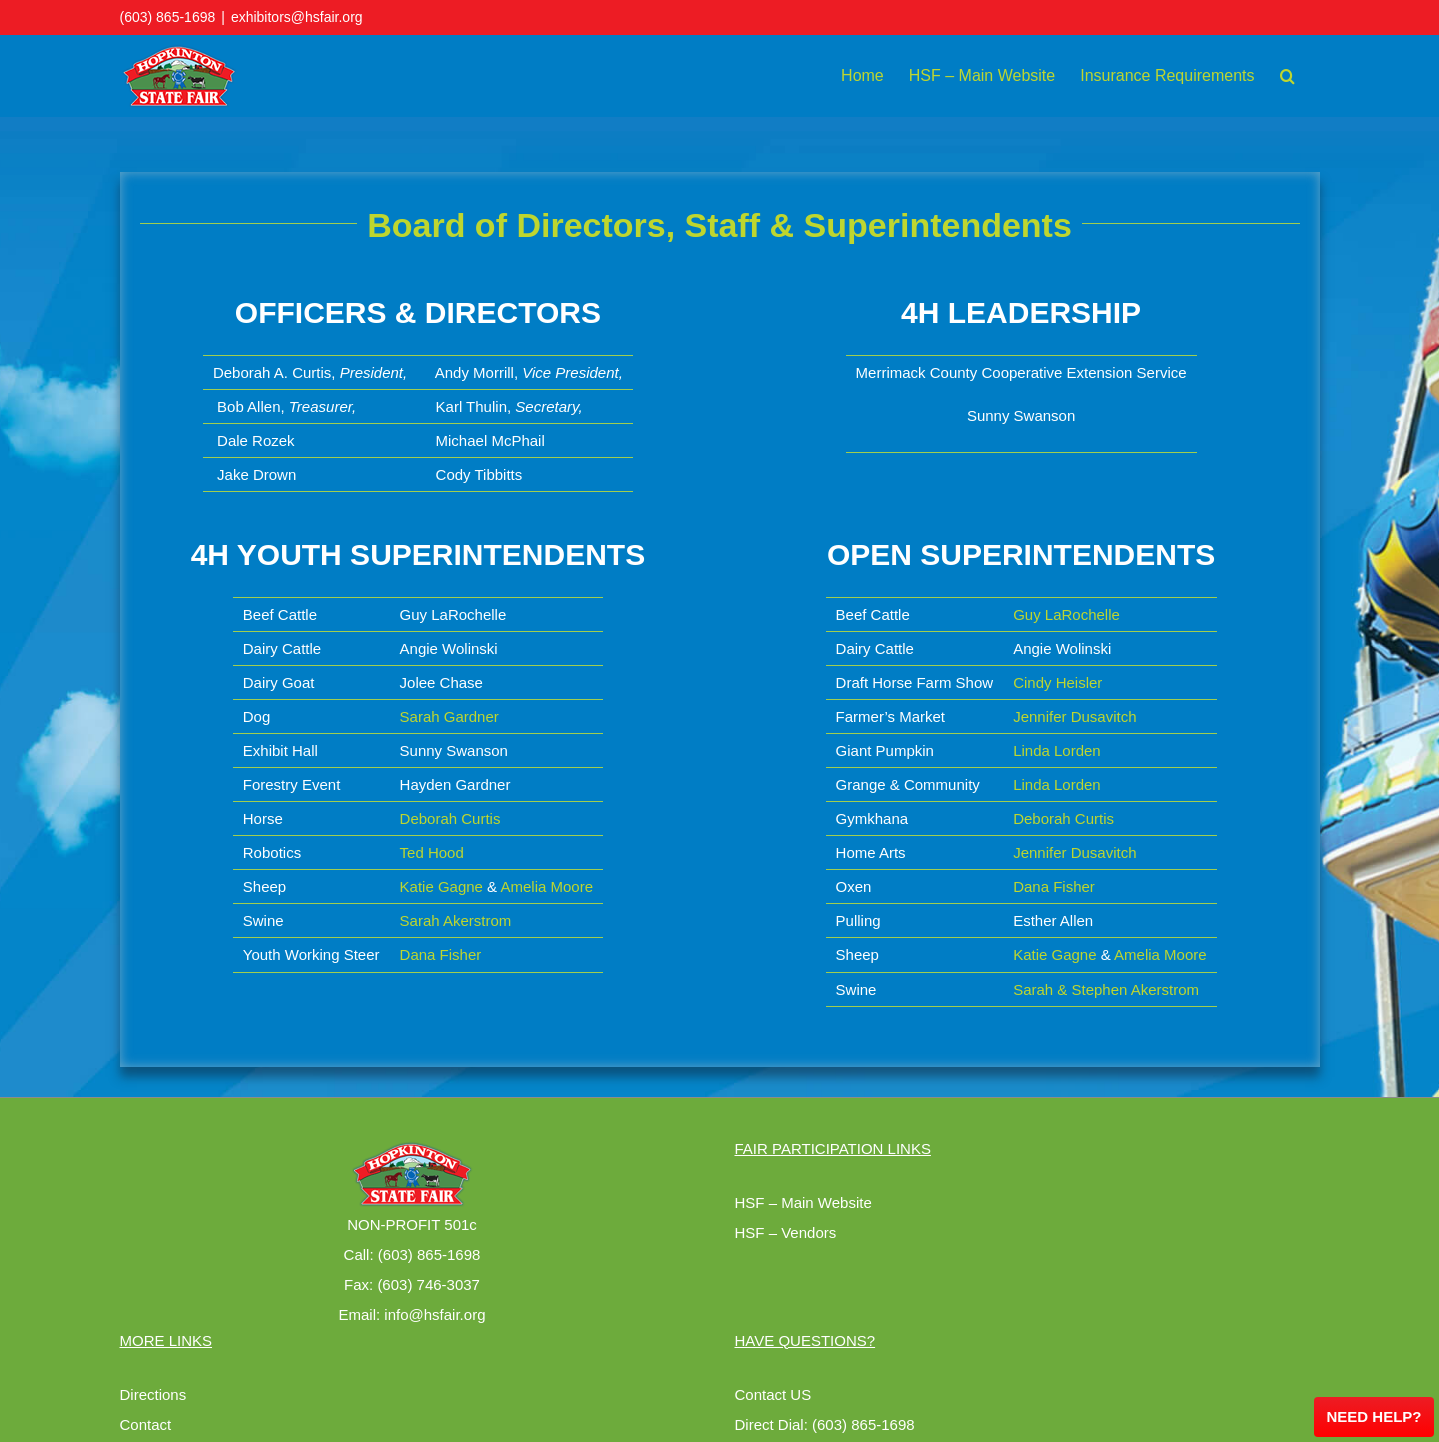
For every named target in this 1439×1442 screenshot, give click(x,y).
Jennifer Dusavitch (1074, 716)
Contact (146, 1424)
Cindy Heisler (1057, 682)
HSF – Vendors (786, 1232)
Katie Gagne (441, 886)
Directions (153, 1394)
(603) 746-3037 (428, 1284)
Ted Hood (432, 852)
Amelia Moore (546, 886)
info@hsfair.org (434, 1314)
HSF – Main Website (803, 1202)
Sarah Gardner (449, 716)
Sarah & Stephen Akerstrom (1106, 989)
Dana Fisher (441, 954)
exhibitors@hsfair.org (297, 17)
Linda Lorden (1057, 750)
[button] (1287, 76)
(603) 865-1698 (168, 17)
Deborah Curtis (450, 818)
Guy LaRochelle (1066, 614)
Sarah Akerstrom (456, 920)
